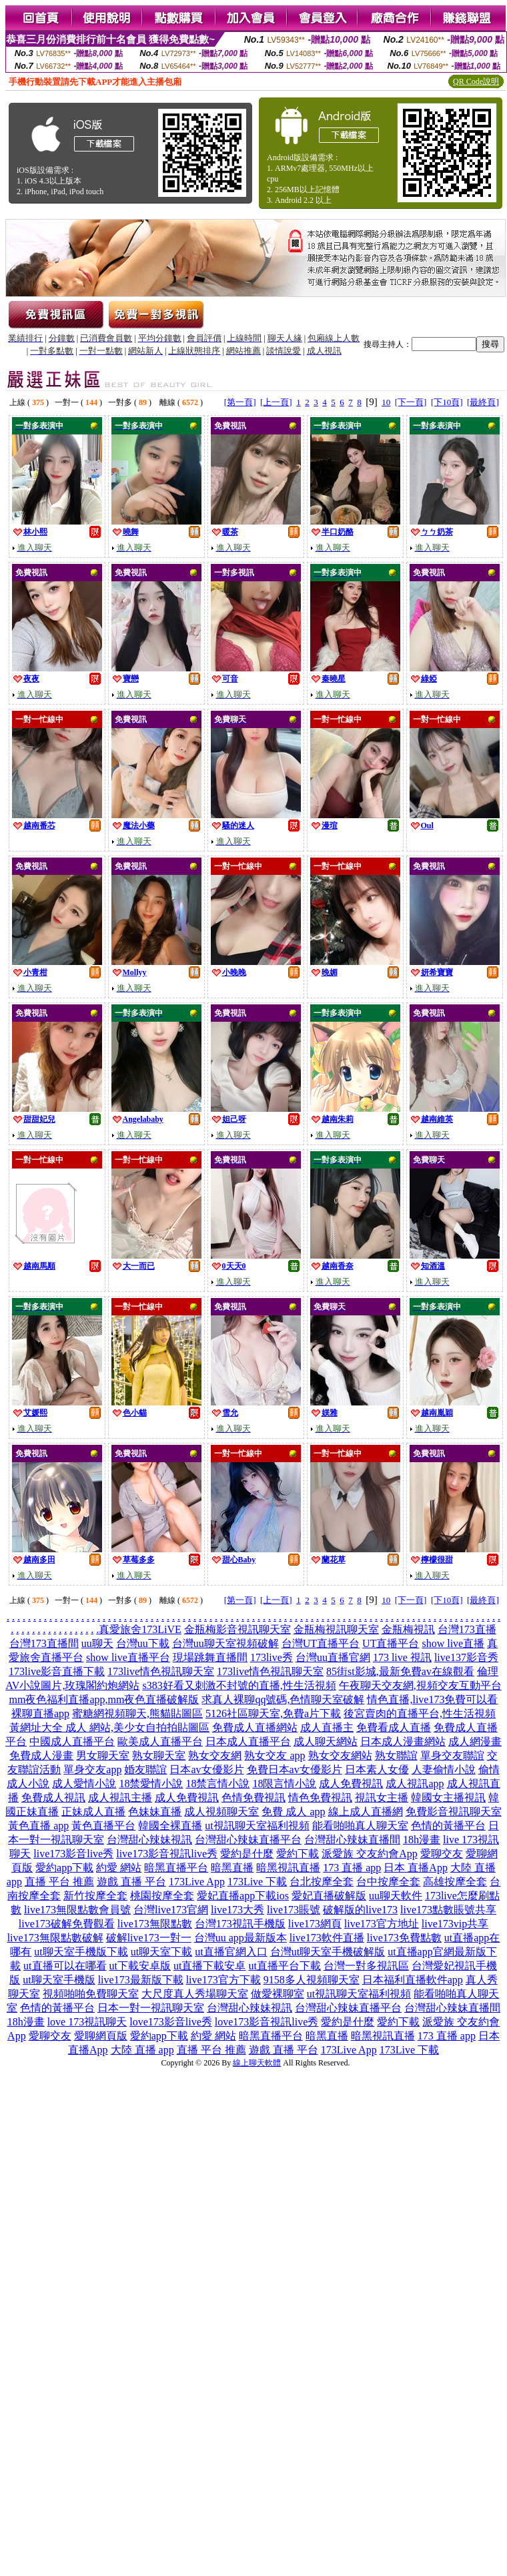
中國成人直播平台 (72, 1741)
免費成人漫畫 (41, 1755)
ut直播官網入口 (231, 1951)
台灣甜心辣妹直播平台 (248, 1839)
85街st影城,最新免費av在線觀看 (400, 1671)
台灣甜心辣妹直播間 (352, 1839)
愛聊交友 (441, 1853)
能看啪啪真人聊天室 (360, 1825)
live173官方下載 (223, 1979)
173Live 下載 (257, 1881)
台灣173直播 (467, 1629)
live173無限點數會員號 (77, 1909)
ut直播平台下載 (284, 1965)
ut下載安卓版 (140, 1965)
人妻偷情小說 (444, 1769)
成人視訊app (415, 1783)
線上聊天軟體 (257, 2062)
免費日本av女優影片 (294, 1769)
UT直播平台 (390, 1643)
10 (386, 402)
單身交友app (92, 1769)
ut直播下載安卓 (209, 1965)
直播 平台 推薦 (59, 1881)
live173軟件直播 (327, 1937)
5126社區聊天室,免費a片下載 (273, 1713)
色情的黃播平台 (448, 1825)
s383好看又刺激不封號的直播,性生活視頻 (239, 1685)
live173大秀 (237, 1909)
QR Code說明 (476, 81)
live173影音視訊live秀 (166, 1853)
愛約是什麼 (247, 1853)
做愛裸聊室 (277, 1993)
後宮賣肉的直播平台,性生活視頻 (420, 1713)
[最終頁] (483, 402)
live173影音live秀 (73, 1853)
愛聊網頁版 (100, 2035)
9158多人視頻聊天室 (312, 1979)
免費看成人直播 (393, 1727)
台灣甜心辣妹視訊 (149, 1839)
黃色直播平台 (103, 1825)
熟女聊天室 (158, 1755)
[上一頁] (276, 402)
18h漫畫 (421, 1839)
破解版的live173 (360, 1909)
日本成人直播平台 (248, 1741)
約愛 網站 (118, 1867)
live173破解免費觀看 (67, 1923)
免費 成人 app (293, 1811)
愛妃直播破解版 (329, 1895)
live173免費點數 (404, 1937)
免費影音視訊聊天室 (454, 1811)
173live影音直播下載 (57, 1671)
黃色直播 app (38, 1825)
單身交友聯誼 (452, 1755)
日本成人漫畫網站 (403, 1741)
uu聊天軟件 (395, 1895)
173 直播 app (352, 1867)
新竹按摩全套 (95, 1895)
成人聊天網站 (326, 1741)
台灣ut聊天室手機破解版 (327, 1951)
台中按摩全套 (388, 1881)
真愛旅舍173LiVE (140, 1629)
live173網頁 (315, 1923)
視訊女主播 (381, 1797)
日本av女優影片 (206, 1769)
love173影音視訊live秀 (267, 2021)
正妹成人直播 (93, 1811)
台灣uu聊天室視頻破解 (225, 1643)
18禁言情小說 (217, 1783)
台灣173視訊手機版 (240, 1923)
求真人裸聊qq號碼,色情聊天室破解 (282, 1699)
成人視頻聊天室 (221, 1811)
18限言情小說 (284, 1783)
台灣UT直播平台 (321, 1643)
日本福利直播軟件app (412, 1979)
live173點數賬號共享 (448, 1909)
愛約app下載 (64, 1867)
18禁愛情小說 (151, 1783)
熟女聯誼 (396, 1755)
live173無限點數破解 (55, 1937)
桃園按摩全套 (162, 1895)
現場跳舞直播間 (210, 1657)
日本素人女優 (377, 1769)
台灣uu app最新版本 (240, 1937)
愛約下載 (297, 1853)
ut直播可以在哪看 (64, 1965)
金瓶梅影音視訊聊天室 (237, 1629)
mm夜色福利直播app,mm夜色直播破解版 (104, 1699)
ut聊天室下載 (161, 1951)
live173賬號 (293, 1909)
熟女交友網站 (340, 1755)
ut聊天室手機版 (59, 1979)
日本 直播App (416, 1867)
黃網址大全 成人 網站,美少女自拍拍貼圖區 (109, 1727)
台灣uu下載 (142, 1643)
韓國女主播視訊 (448, 1797)
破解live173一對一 (148, 1937)
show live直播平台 (128, 1657)
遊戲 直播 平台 (131, 1881)
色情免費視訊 (253, 1797)
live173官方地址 (381, 1923)
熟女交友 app (274, 1755)
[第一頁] (240, 402)
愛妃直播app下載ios (243, 1895)
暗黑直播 (232, 1867)
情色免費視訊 (320, 1797)
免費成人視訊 (53, 1797)
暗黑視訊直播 (288, 1867)
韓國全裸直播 (170, 1825)
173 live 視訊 (402, 1657)
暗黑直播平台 (176, 1867)
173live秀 (271, 1657)
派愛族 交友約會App (370, 1853)
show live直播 (453, 1643)
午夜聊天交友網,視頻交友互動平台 (420, 1685)
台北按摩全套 (322, 1881)
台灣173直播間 (44, 1643)
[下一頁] (411, 402)
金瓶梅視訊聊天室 (336, 1629)
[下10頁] (447, 402)
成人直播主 (327, 1727)
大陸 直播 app (142, 2049)
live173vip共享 (455, 1923)
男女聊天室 (102, 1755)
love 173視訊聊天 (87, 2021)
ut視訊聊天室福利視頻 (257, 1825)
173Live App (197, 1881)
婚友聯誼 (145, 1769)
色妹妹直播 (154, 1811)
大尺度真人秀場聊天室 (194, 1993)
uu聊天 (97, 1643)
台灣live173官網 (170, 1909)
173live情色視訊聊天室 (160, 1671)
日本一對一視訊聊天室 (150, 2007)
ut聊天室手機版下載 (80, 1951)
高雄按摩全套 (455, 1881)
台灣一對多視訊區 (366, 1965)
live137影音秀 (466, 1657)
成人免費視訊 (351, 1783)
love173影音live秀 (170, 2021)
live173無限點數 (154, 1923)
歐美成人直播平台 (160, 1741)
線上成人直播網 (365, 1811)
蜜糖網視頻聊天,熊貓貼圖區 (137, 1713)
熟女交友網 (214, 1755)
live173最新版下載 (140, 1979)
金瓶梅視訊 (408, 1629)
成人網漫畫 (475, 1741)
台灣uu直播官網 (333, 1657)
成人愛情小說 (84, 1783)
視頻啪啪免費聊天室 (91, 1993)
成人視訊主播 (120, 1797)
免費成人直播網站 (255, 1727)
